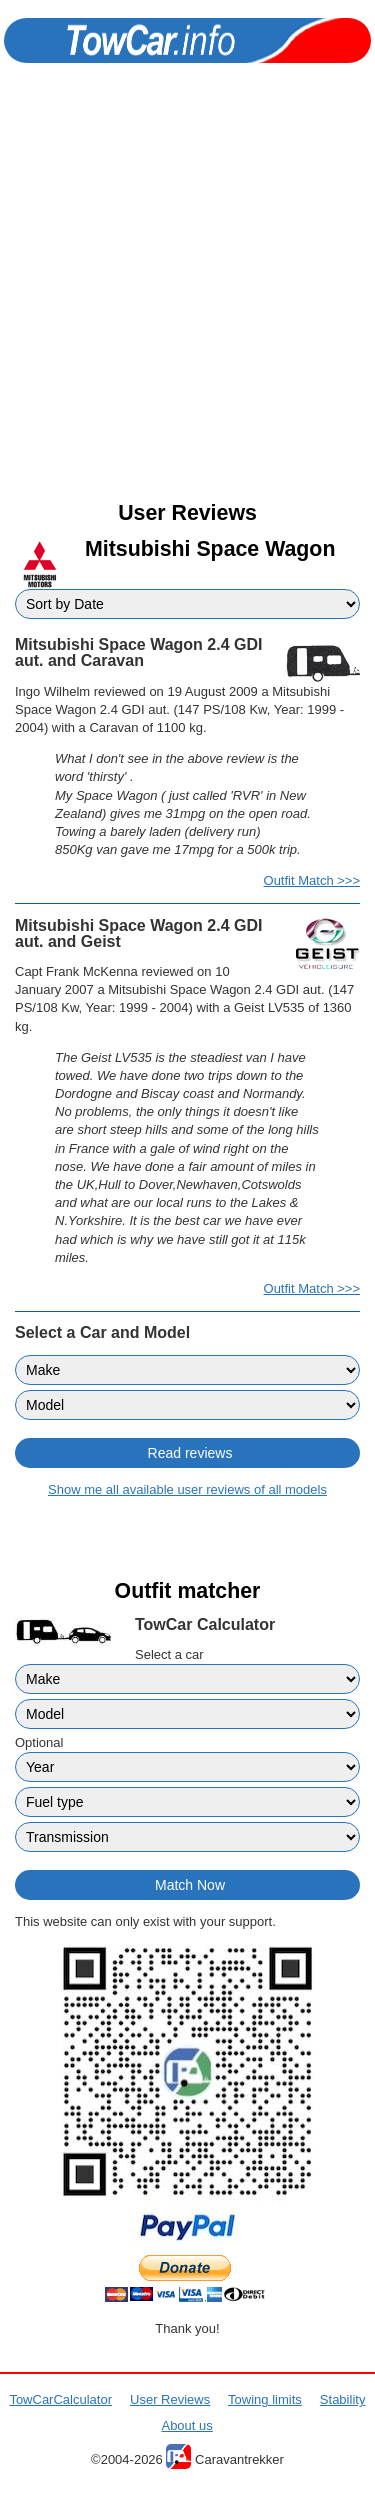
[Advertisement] (187, 299)
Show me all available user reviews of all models (187, 1489)
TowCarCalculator (60, 2399)
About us (186, 2425)
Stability (343, 2399)
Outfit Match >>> (312, 880)
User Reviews (170, 2399)
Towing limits (265, 2399)
